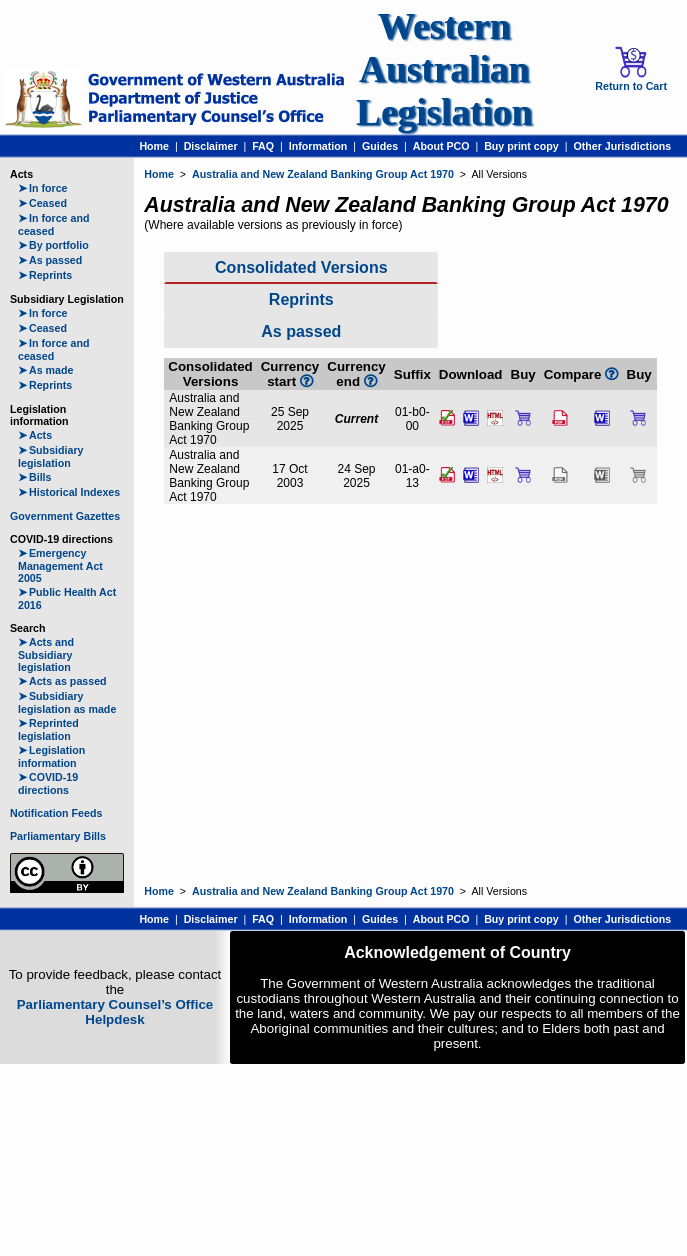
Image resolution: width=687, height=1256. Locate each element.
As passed (50, 260)
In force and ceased (53, 224)
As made (45, 370)
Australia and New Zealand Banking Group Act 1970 (323, 174)
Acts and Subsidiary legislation (46, 654)
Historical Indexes (69, 492)
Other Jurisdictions (622, 146)
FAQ (263, 146)
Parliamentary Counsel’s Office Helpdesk (115, 1012)
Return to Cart (631, 69)
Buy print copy (521, 146)
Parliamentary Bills (58, 836)
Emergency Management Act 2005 (60, 565)
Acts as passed (62, 681)
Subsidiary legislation (50, 456)
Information (318, 146)
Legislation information (51, 756)
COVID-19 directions (48, 783)
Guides (380, 146)
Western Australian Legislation (444, 69)
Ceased (42, 203)
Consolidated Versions (301, 267)
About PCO (441, 146)
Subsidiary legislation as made (67, 702)
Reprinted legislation (48, 729)
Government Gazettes (65, 516)
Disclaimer (211, 146)
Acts (35, 435)
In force (43, 188)
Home (154, 146)
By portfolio (53, 245)
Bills (35, 477)
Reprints (45, 275)
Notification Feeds (56, 813)
